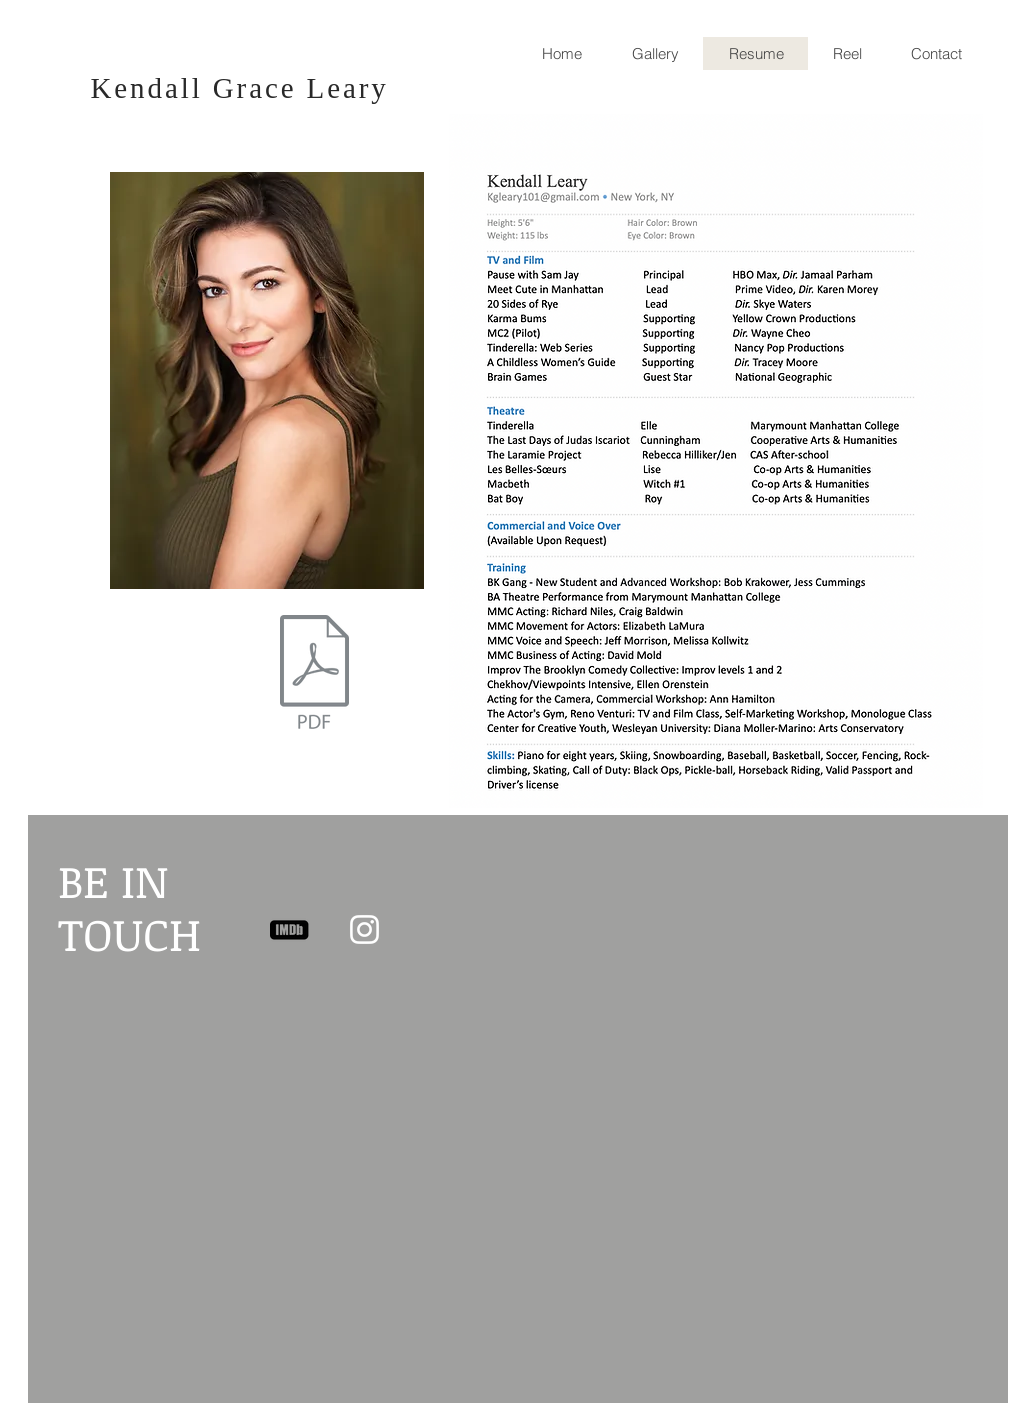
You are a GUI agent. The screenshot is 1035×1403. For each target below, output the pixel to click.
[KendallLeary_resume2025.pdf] (314, 674)
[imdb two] (289, 929)
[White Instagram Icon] (364, 929)
